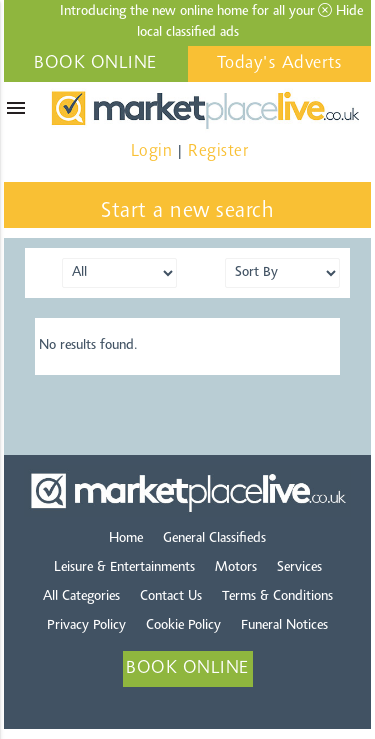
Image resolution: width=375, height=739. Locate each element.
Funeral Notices (284, 626)
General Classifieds (214, 539)
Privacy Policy (86, 626)
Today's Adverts (280, 64)
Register (218, 151)
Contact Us (171, 597)
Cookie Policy (183, 626)
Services (299, 568)
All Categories (81, 597)
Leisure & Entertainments (124, 568)
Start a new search (187, 212)
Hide (340, 11)
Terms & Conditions (277, 597)
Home (126, 539)
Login (152, 151)
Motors (236, 568)
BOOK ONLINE (95, 64)
